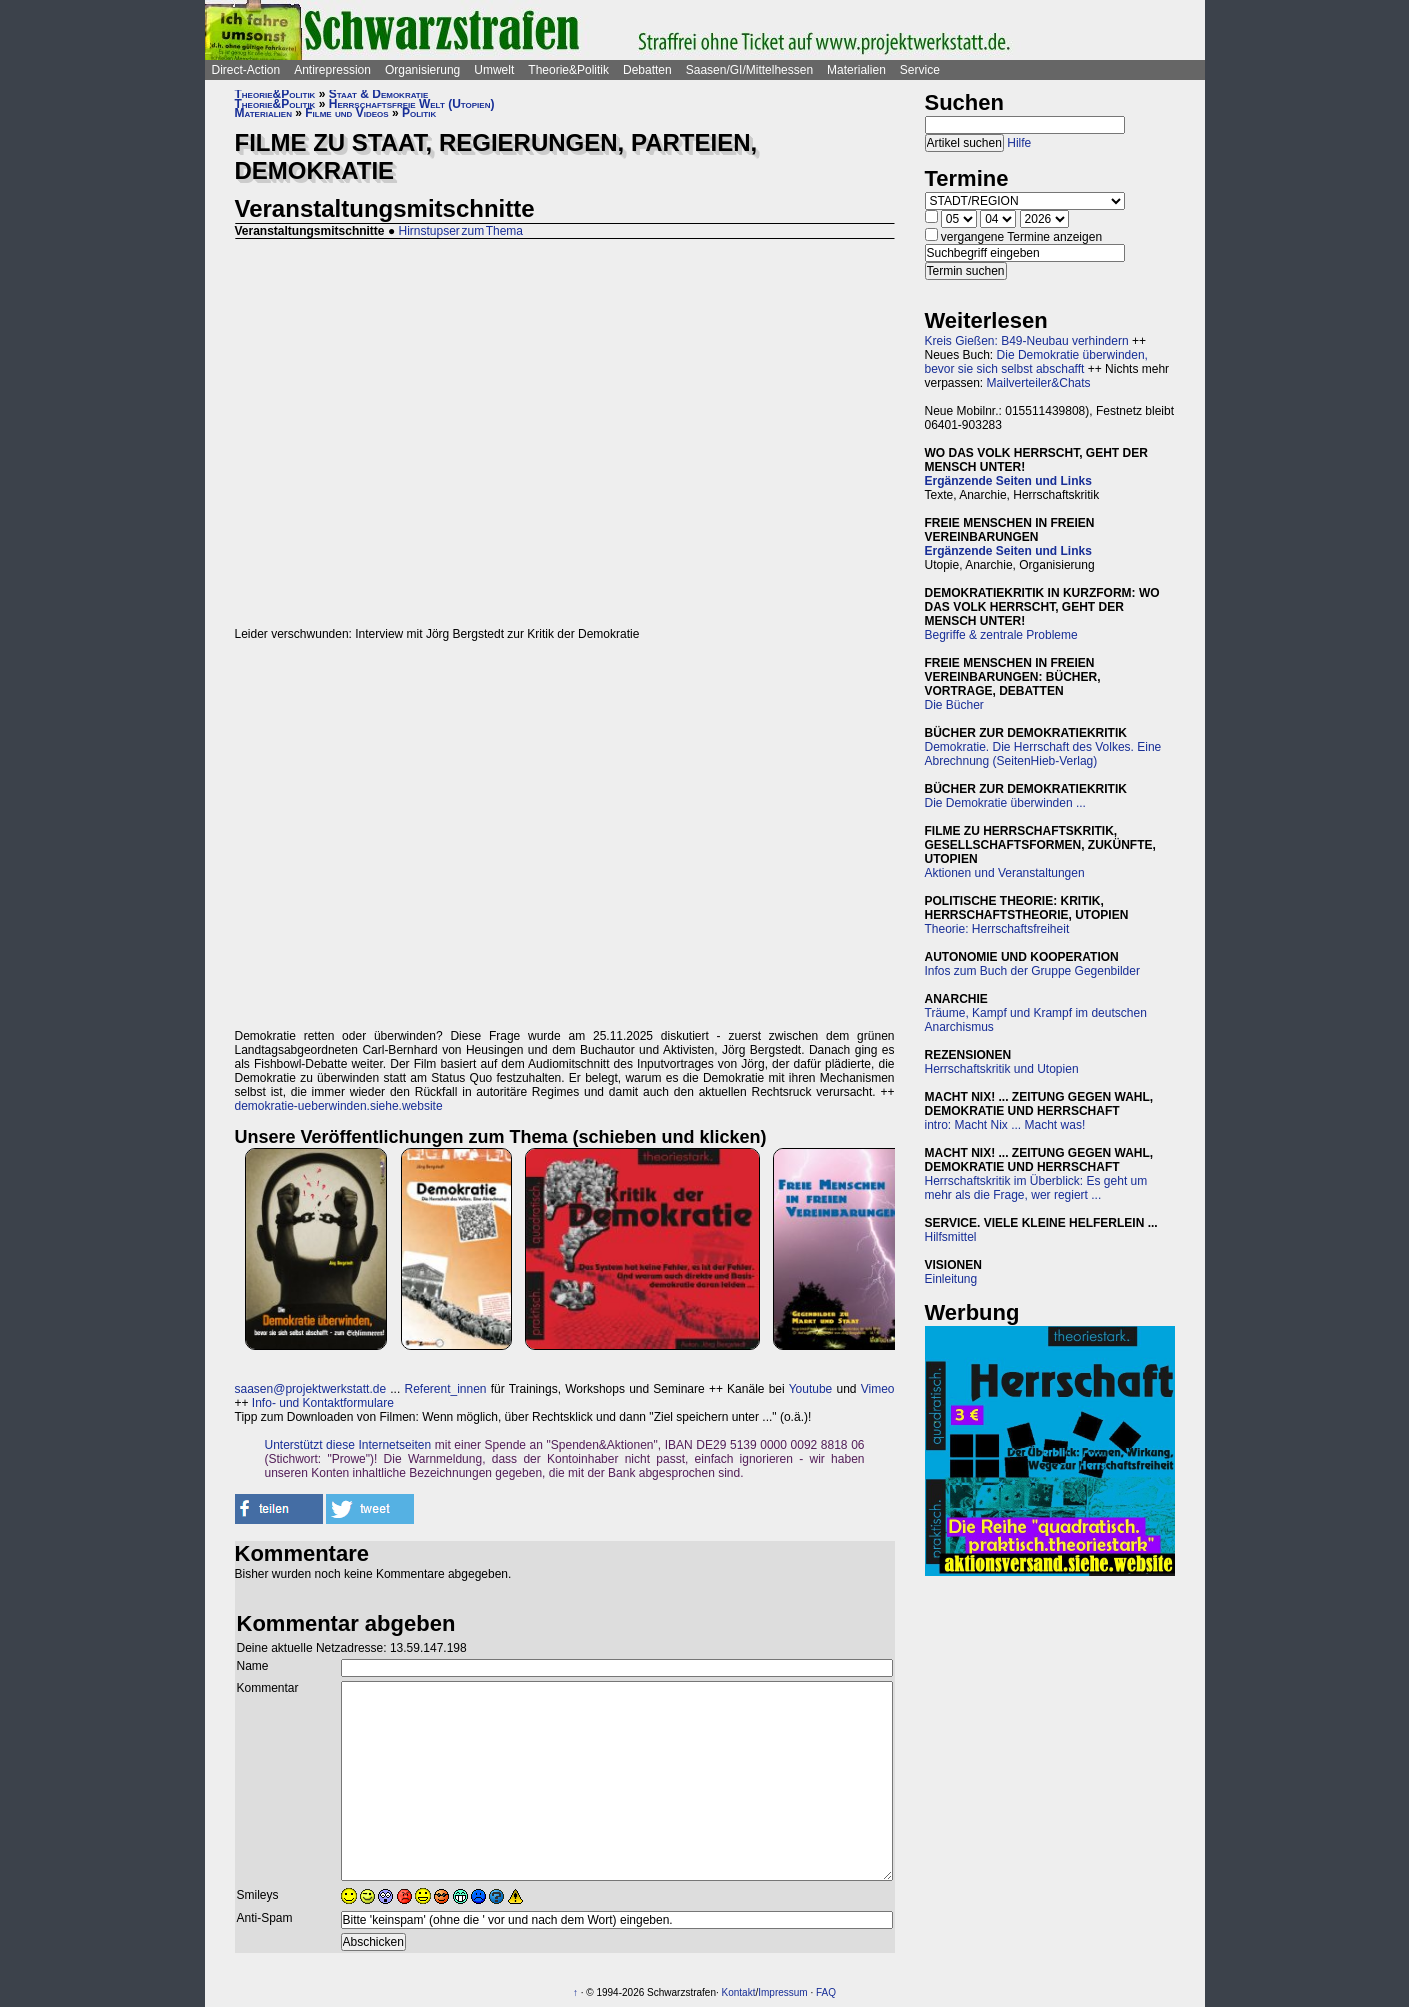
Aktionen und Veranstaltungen (1005, 873)
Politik (419, 113)
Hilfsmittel (951, 1237)
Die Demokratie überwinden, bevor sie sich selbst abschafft (1036, 362)
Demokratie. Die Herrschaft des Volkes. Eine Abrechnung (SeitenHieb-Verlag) (1043, 754)
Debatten (647, 70)
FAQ (826, 1992)
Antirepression (332, 70)
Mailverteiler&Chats (1039, 383)
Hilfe (1019, 143)
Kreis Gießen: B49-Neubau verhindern (1027, 341)
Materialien (856, 70)
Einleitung (951, 1279)
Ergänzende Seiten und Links (1008, 481)
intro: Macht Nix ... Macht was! (1005, 1125)
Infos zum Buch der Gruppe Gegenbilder (1032, 971)
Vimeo (878, 1389)
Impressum (782, 1992)
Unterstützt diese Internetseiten (348, 1445)
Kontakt (739, 1992)
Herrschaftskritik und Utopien (1002, 1069)
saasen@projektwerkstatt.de (311, 1389)
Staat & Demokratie (379, 94)
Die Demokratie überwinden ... (1005, 803)
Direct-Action (246, 70)
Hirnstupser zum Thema (460, 231)
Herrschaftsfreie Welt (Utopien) (412, 104)
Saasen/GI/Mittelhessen (749, 70)
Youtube (811, 1389)
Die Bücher (954, 705)
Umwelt (494, 70)
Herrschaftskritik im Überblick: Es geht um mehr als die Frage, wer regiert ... (1036, 1188)
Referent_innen (445, 1389)
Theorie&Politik (568, 70)
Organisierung (422, 70)
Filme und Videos (346, 113)
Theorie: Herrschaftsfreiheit (997, 929)
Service (920, 70)
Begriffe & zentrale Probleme (1001, 635)
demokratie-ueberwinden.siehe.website (339, 1106)
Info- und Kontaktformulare (323, 1403)
